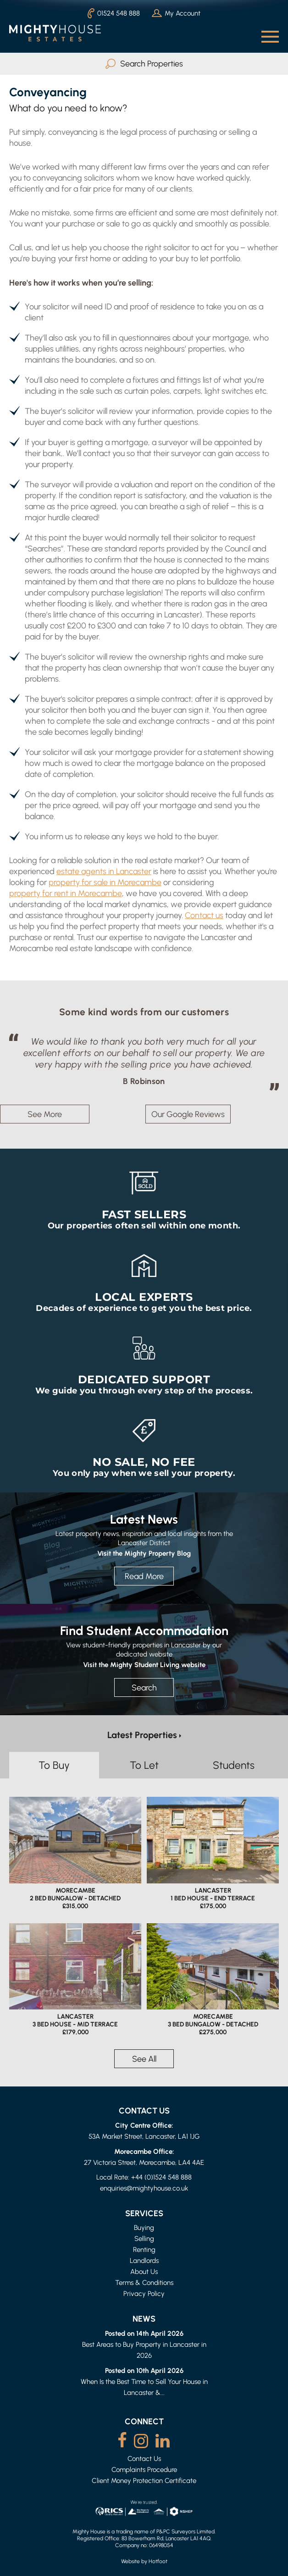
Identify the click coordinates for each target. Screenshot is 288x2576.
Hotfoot (158, 2561)
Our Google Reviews (188, 1114)
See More (45, 1114)
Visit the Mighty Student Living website (144, 1664)
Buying (144, 2227)
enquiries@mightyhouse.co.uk (144, 2188)
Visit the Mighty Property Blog (144, 1553)
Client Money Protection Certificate (144, 2480)
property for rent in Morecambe (65, 893)
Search (144, 1687)
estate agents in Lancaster (103, 871)
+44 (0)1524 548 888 (161, 2177)
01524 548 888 (114, 13)
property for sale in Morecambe (105, 882)
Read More (144, 1576)
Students (234, 1765)
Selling (144, 2238)
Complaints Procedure (144, 2469)
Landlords (144, 2260)
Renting (144, 2249)
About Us (144, 2271)
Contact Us (144, 2458)
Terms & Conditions (144, 2282)
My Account (176, 13)
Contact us (204, 915)
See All (144, 2058)
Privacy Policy (144, 2293)
